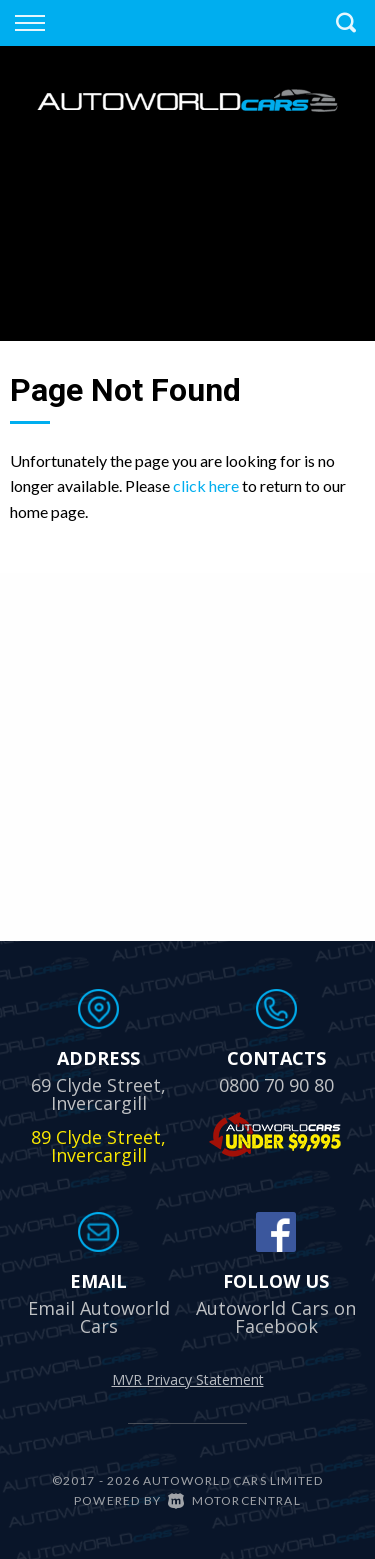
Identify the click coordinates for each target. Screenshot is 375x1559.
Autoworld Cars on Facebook (276, 1317)
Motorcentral (234, 1500)
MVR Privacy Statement (188, 1379)
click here (206, 485)
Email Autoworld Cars (99, 1317)
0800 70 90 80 (276, 1085)
